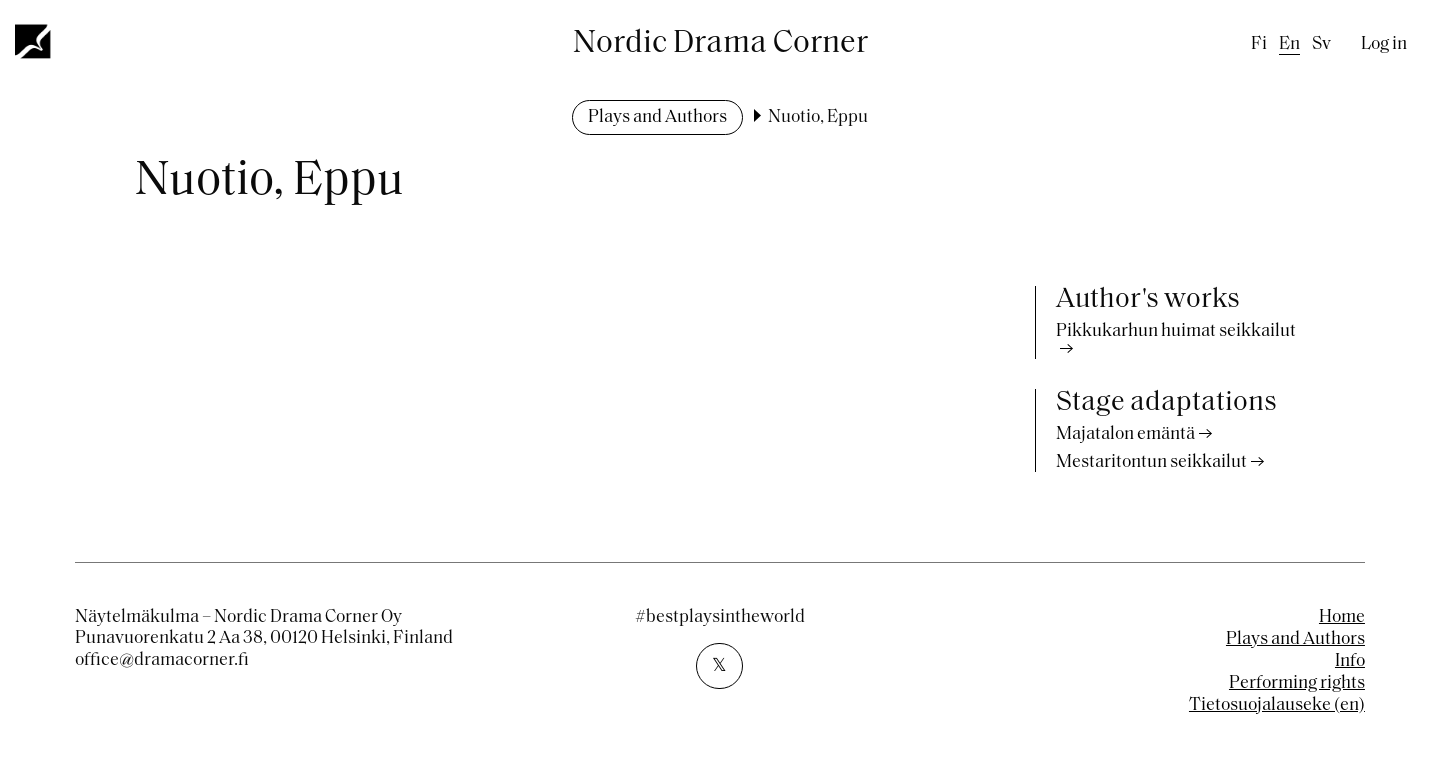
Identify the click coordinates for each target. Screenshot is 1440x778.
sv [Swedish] (1321, 44)
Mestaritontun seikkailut (1151, 462)
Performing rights (1297, 683)
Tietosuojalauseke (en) (1277, 705)
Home (1342, 617)
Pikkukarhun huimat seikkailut (1176, 331)
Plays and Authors (657, 117)
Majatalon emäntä (1125, 434)
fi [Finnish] (1259, 44)
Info (1350, 661)
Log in (1384, 44)
